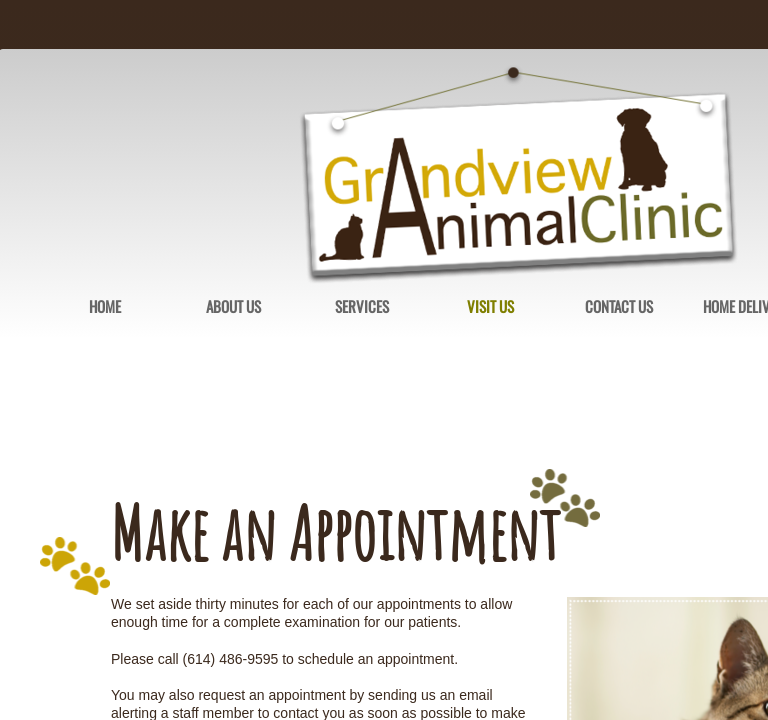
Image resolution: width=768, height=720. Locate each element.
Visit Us (490, 307)
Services (362, 307)
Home (105, 307)
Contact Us (619, 307)
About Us (233, 307)
